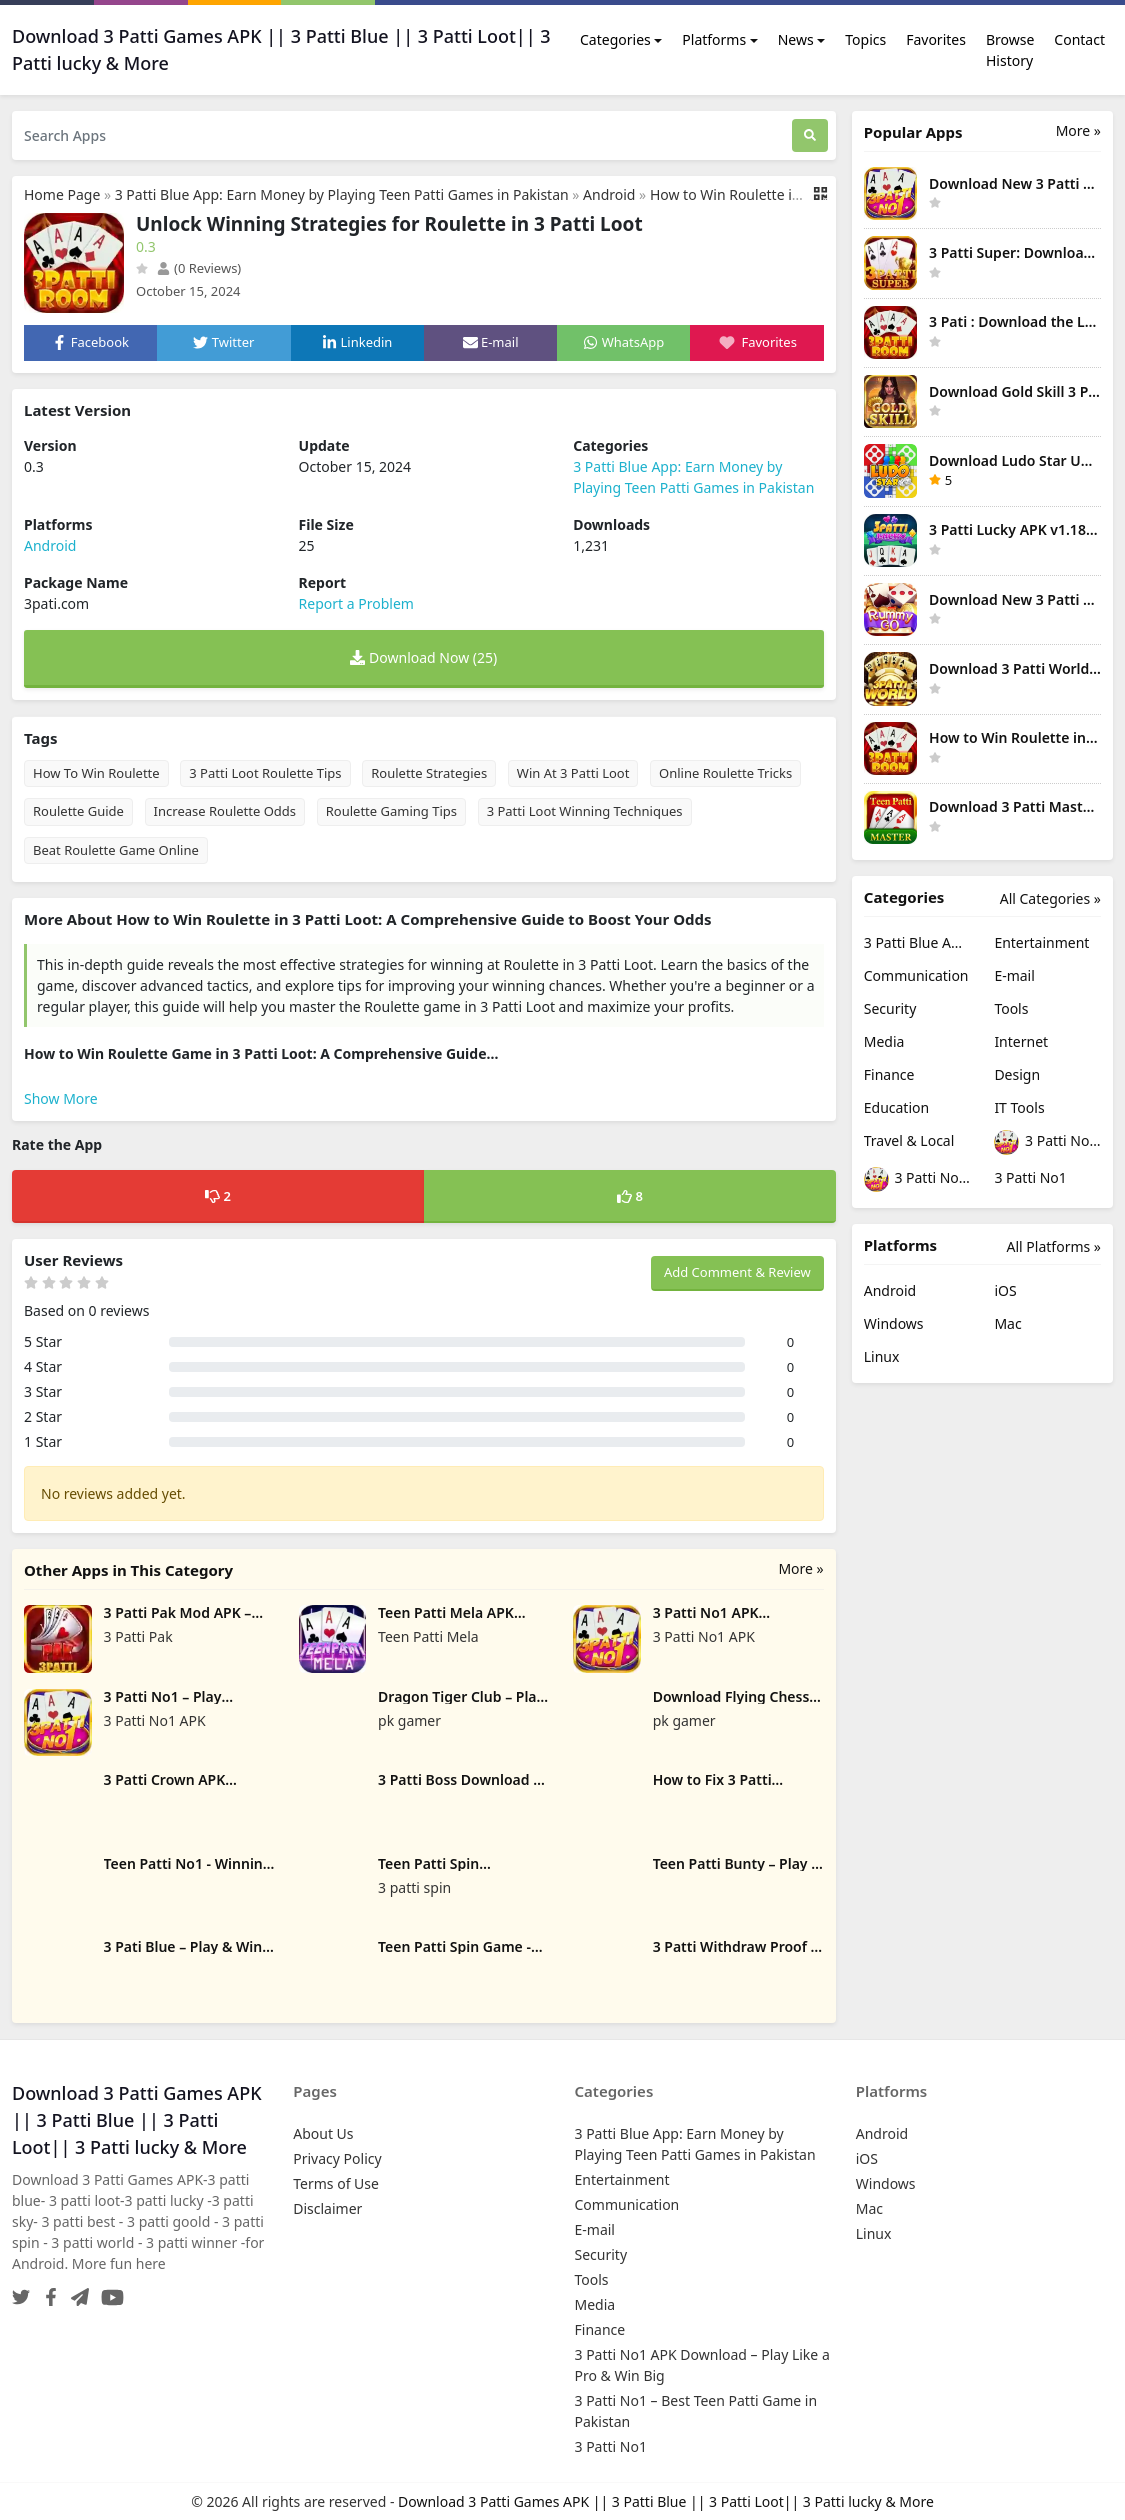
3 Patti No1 (1030, 1177)
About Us (323, 2133)
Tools (1011, 1008)
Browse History (1010, 50)
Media (884, 1041)
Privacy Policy (337, 2158)
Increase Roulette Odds (225, 811)
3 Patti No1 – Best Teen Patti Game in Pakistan (917, 1179)
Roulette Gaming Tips (391, 811)
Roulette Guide (78, 811)
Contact (1079, 39)
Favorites (936, 39)
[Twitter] (21, 2291)
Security (890, 1008)
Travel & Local (909, 1140)
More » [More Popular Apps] (1078, 130)
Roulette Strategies (429, 773)
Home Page (62, 194)
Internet (1021, 1041)
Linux (882, 1356)
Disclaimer (327, 2208)
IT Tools (1019, 1107)
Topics (865, 39)
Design (1017, 1074)
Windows (894, 1323)
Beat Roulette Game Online (116, 850)
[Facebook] (47, 2291)
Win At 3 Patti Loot (573, 773)
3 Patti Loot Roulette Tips (265, 773)
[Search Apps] (402, 135)
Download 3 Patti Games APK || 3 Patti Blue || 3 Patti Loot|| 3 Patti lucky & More (666, 2501)
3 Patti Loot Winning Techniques (585, 811)
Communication (916, 975)
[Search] (810, 135)
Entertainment (1041, 942)
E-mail (1014, 975)
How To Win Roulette (96, 773)
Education (896, 1107)
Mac (1007, 1323)
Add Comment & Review (737, 1272)
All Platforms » (1054, 1246)
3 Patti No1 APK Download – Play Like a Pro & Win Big (1047, 1142)
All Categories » (1050, 898)
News (796, 39)
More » (800, 1568)
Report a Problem (356, 603)
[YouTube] (108, 2291)
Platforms (714, 39)
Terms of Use (336, 2183)
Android (609, 194)
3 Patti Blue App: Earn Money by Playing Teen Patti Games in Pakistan (342, 194)
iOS (1005, 1290)
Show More (61, 1098)
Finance (889, 1074)
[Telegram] (76, 2291)
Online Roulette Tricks (725, 773)
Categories (615, 39)
